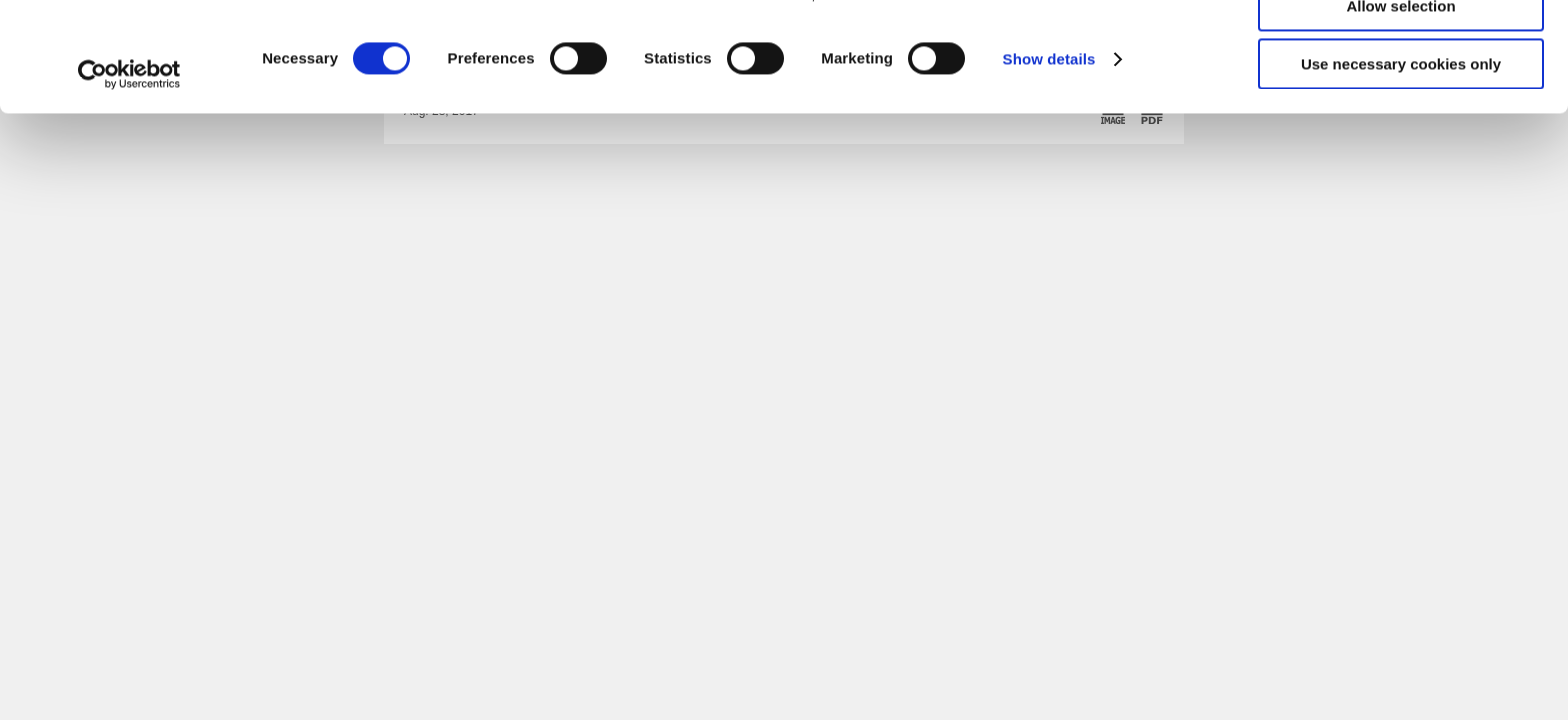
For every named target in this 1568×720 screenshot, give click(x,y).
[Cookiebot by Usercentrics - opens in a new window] (129, 177)
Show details (1049, 161)
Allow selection (1400, 108)
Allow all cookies (1401, 49)
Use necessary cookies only (1401, 166)
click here (858, 96)
